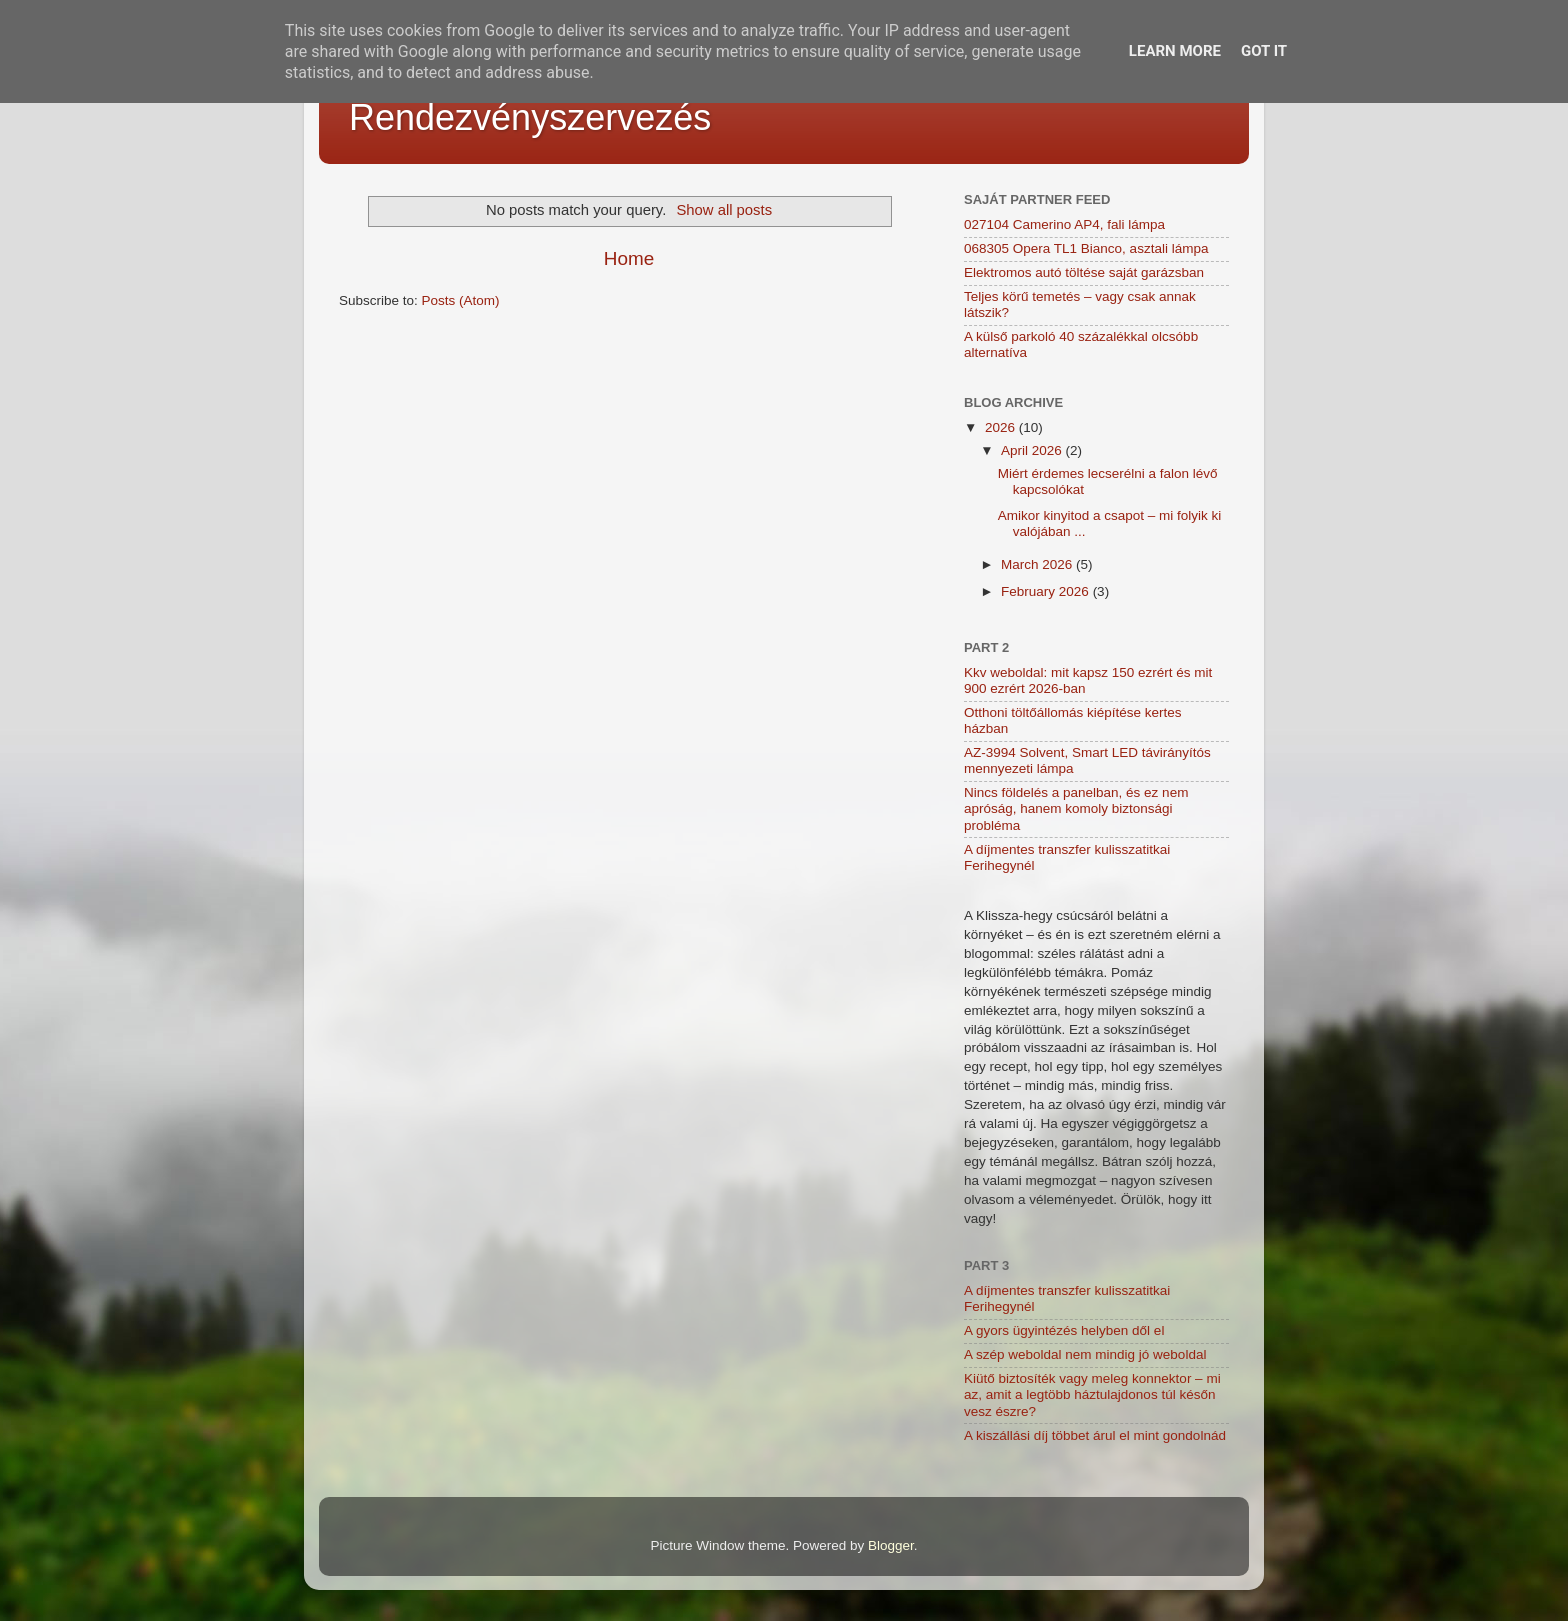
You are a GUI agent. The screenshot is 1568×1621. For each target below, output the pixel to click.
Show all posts (724, 210)
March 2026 (1038, 564)
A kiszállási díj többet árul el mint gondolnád (1095, 1435)
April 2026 (1033, 450)
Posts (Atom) (461, 300)
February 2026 (1047, 591)
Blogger (891, 1545)
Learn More (1175, 51)
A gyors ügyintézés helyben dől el (1064, 1330)
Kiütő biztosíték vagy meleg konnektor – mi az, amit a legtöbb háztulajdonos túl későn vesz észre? (1092, 1394)
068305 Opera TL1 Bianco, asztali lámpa (1086, 248)
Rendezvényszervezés (530, 117)
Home (629, 258)
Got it (1264, 51)
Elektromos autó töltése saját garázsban (1084, 272)
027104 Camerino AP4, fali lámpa (1064, 224)
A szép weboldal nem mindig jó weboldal (1085, 1354)
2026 (1002, 427)
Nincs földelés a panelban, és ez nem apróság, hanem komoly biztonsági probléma (1076, 808)
